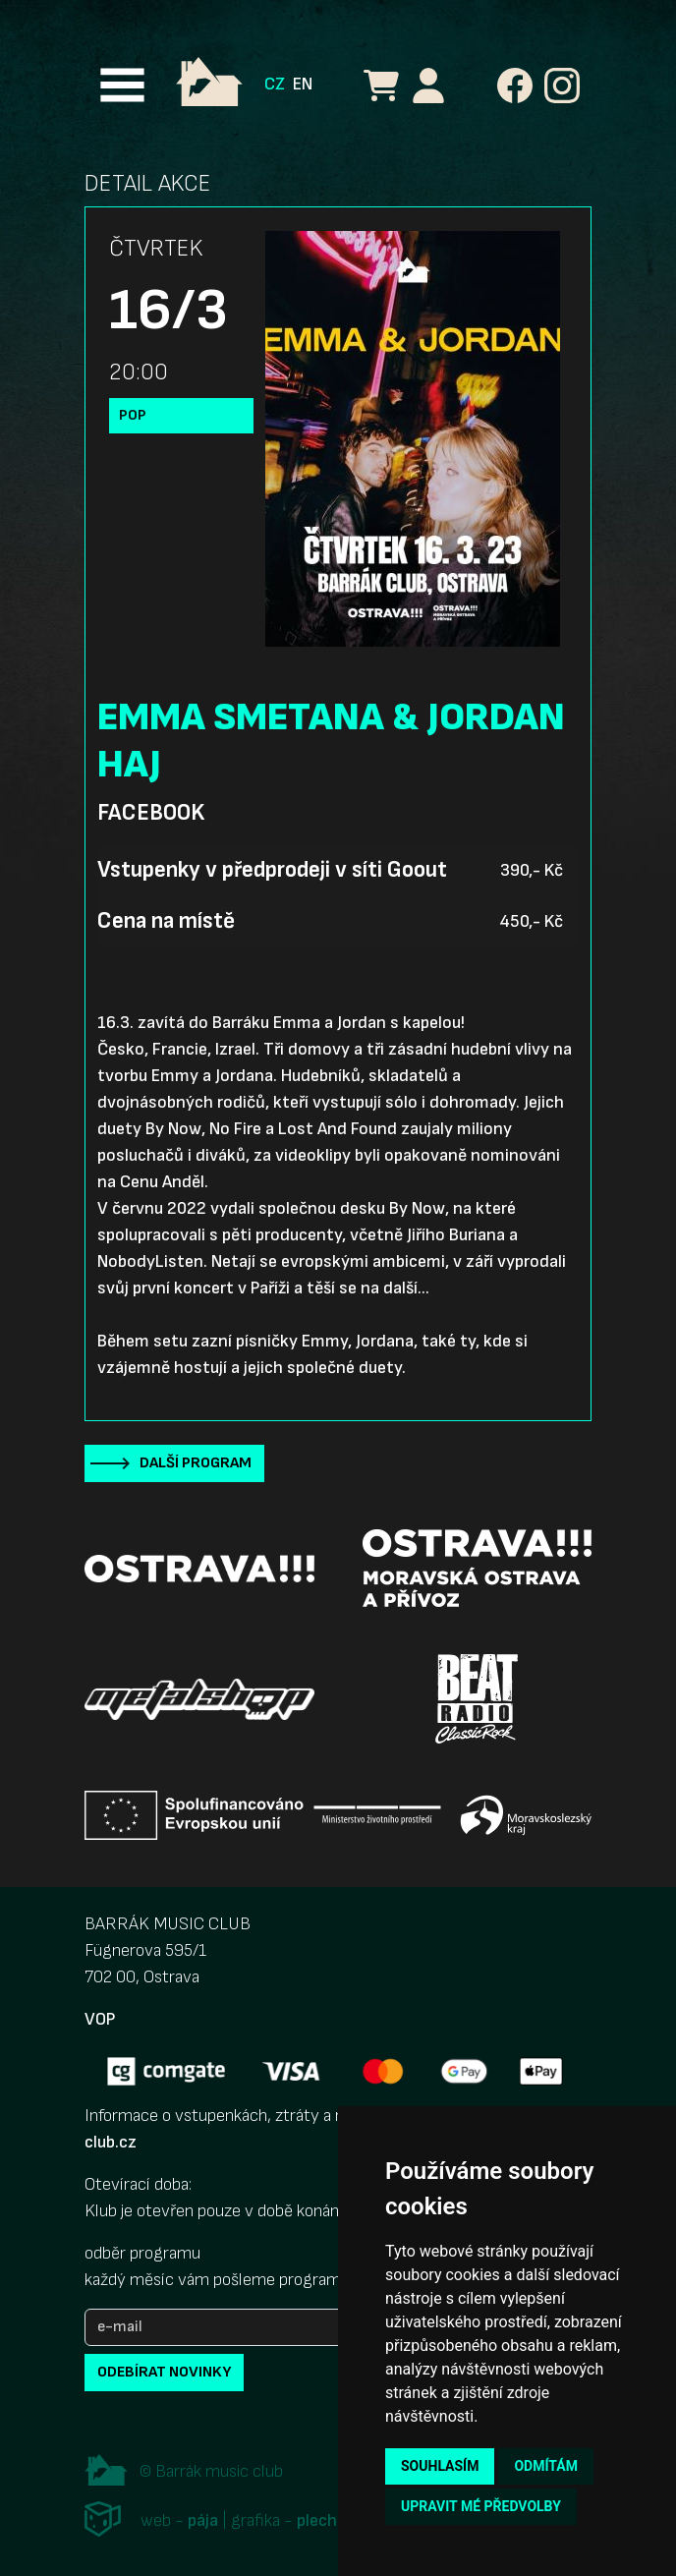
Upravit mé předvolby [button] (481, 2506)
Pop (132, 415)
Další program (196, 1463)
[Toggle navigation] (122, 85)
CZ (274, 84)
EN (302, 84)
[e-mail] (231, 2327)
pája (203, 2520)
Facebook (150, 813)
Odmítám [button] (546, 2466)
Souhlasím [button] (440, 2466)
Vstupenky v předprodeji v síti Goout (272, 870)
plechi (319, 2520)
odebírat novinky (164, 2372)
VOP (99, 2019)
